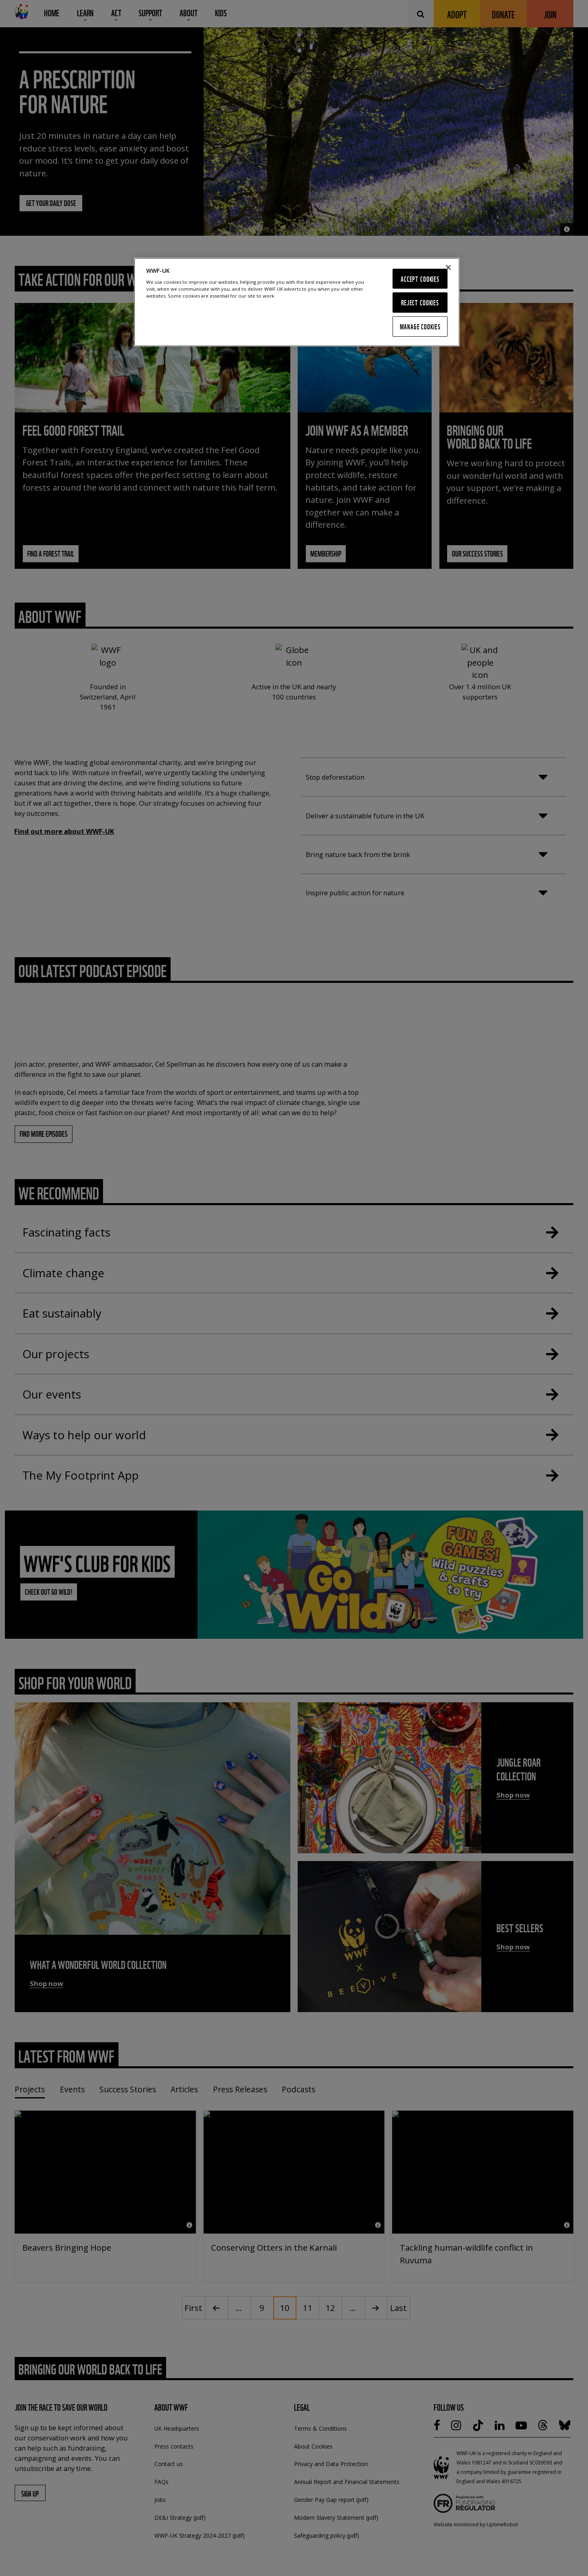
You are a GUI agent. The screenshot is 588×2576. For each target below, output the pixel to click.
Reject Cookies (420, 302)
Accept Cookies (420, 278)
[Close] (448, 267)
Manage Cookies (420, 326)
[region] (297, 302)
